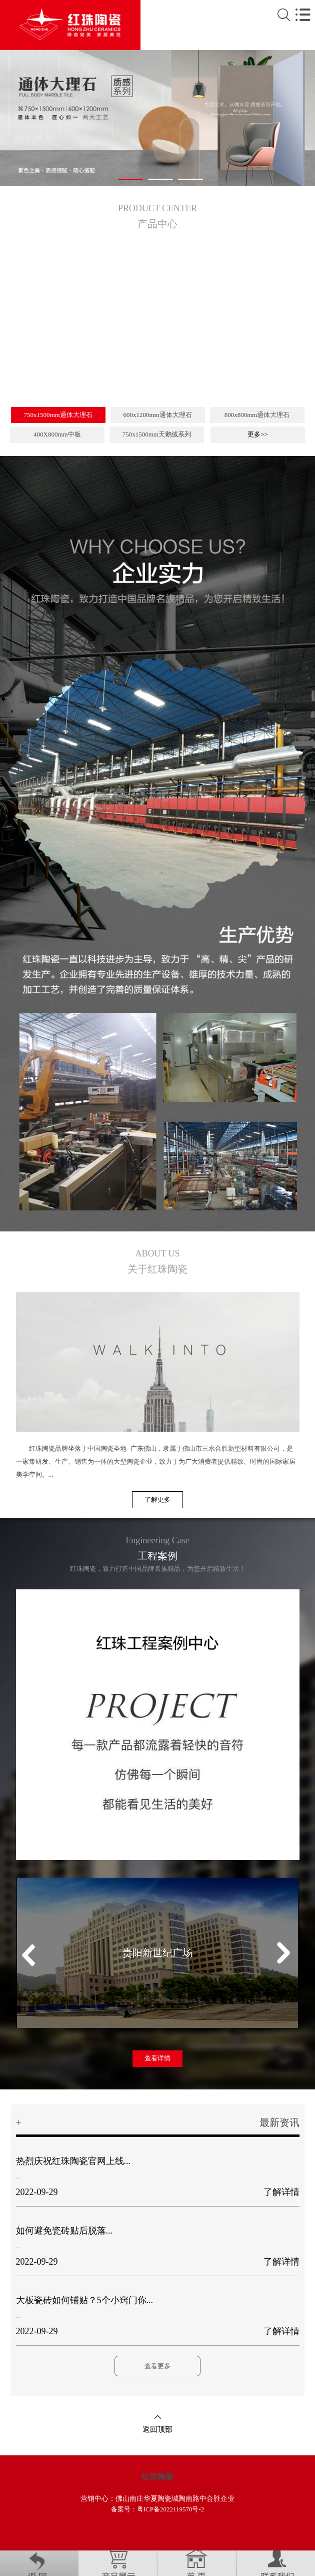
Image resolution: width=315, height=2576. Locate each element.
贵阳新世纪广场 (157, 1952)
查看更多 (157, 2366)
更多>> (258, 434)
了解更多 (157, 1499)
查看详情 (157, 2058)
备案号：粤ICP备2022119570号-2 (157, 2509)
